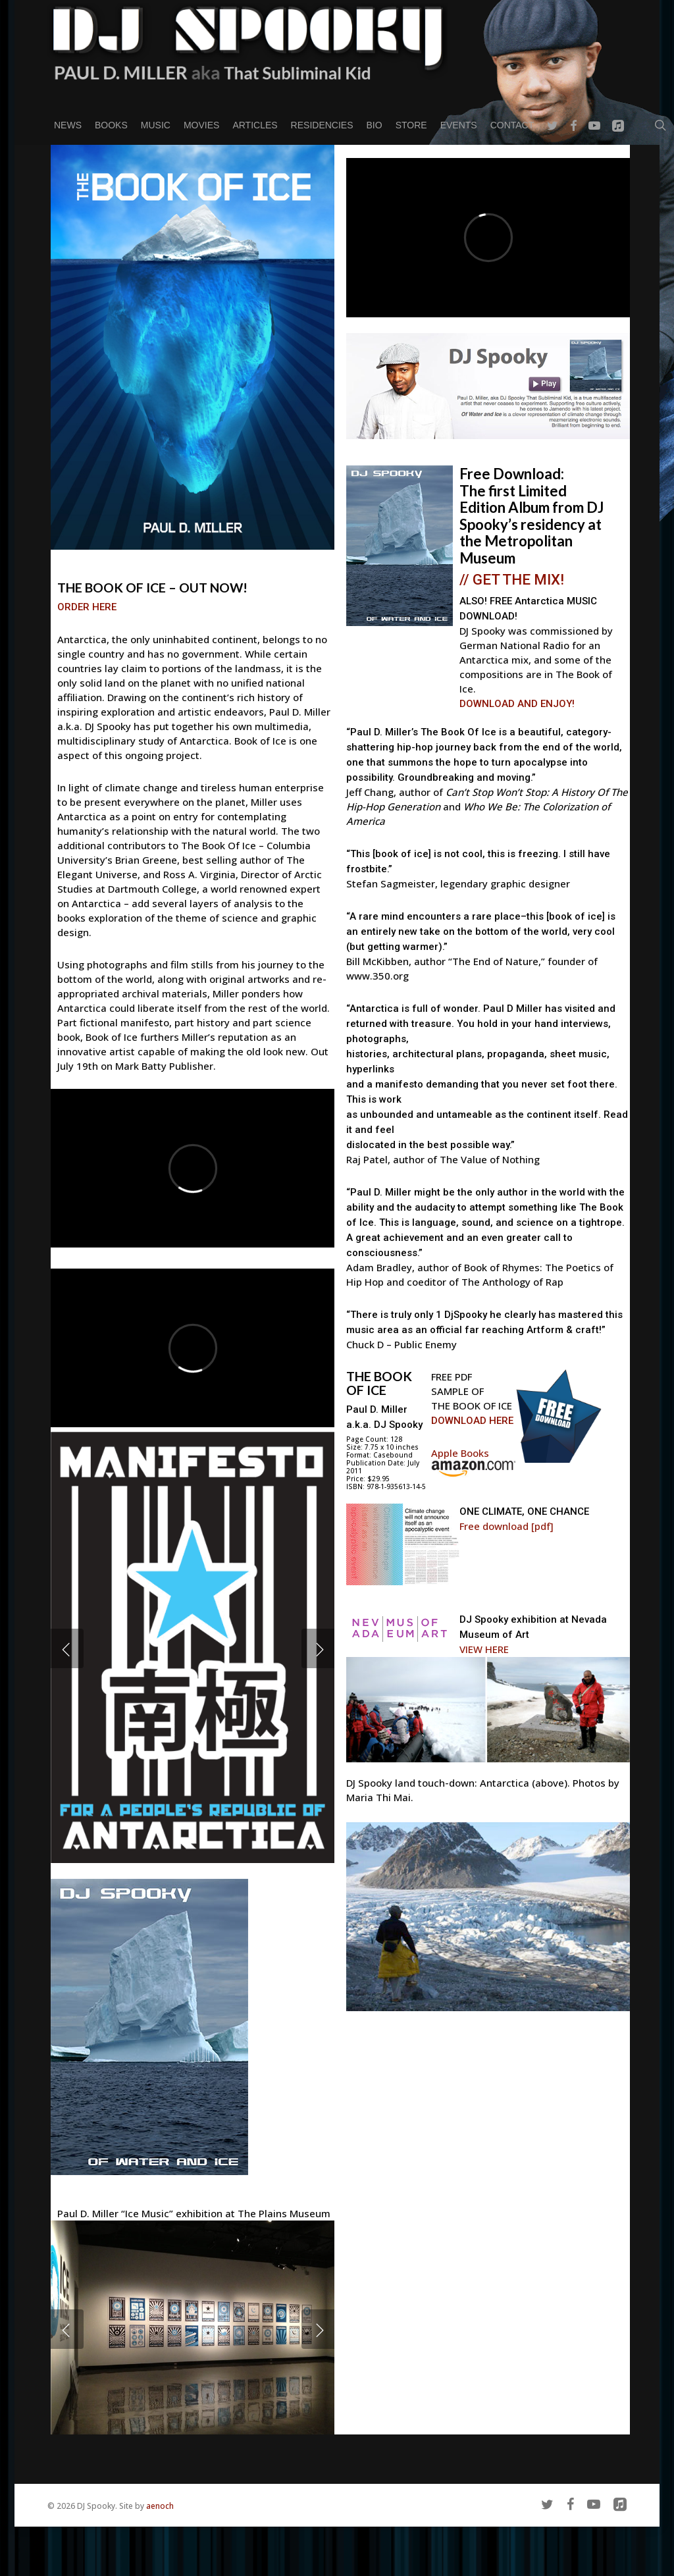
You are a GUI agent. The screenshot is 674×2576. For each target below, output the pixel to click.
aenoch (160, 2505)
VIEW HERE (484, 1649)
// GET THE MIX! (511, 579)
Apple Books (460, 1452)
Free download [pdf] (506, 1526)
